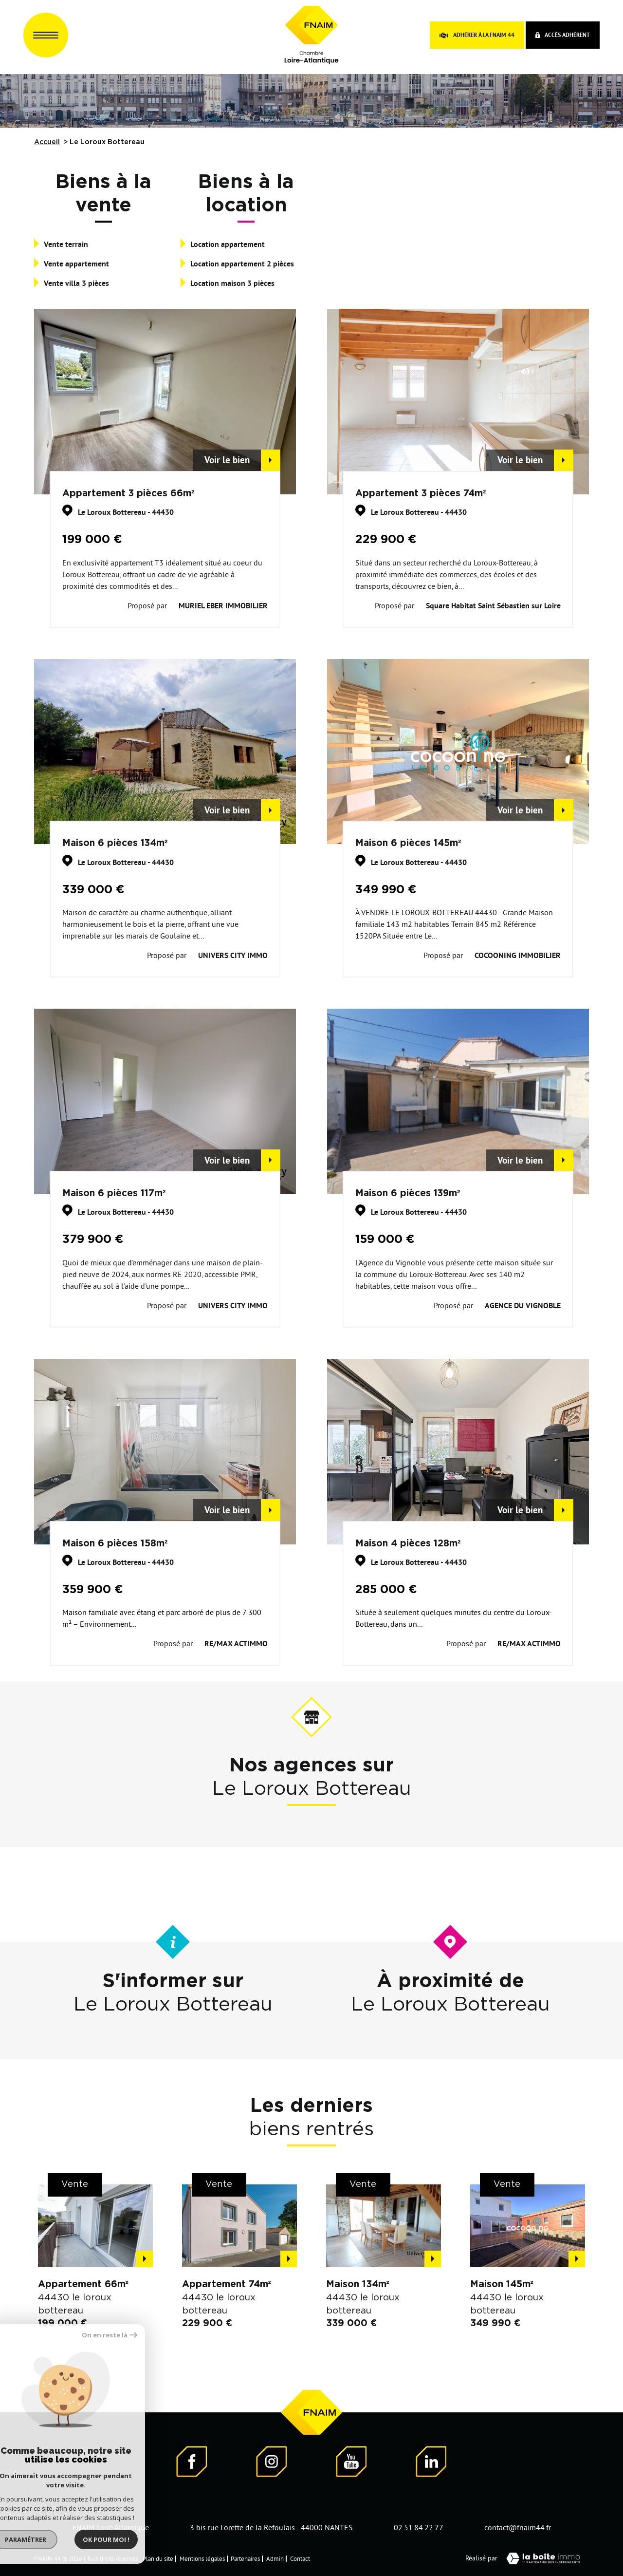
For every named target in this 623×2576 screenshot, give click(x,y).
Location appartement (227, 244)
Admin (275, 2558)
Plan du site (158, 2558)
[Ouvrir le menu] (45, 35)
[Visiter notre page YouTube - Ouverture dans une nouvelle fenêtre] (351, 2463)
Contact (300, 2558)
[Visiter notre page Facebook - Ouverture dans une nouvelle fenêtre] (191, 2463)
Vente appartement (76, 264)
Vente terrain (66, 244)
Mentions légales (202, 2558)
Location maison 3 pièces (232, 283)
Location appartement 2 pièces (242, 264)
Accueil (47, 142)
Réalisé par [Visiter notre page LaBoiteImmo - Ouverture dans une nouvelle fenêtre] (527, 2558)
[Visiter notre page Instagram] (271, 2463)
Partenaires (245, 2558)
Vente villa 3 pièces (76, 283)
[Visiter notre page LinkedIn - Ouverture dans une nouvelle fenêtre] (431, 2463)
